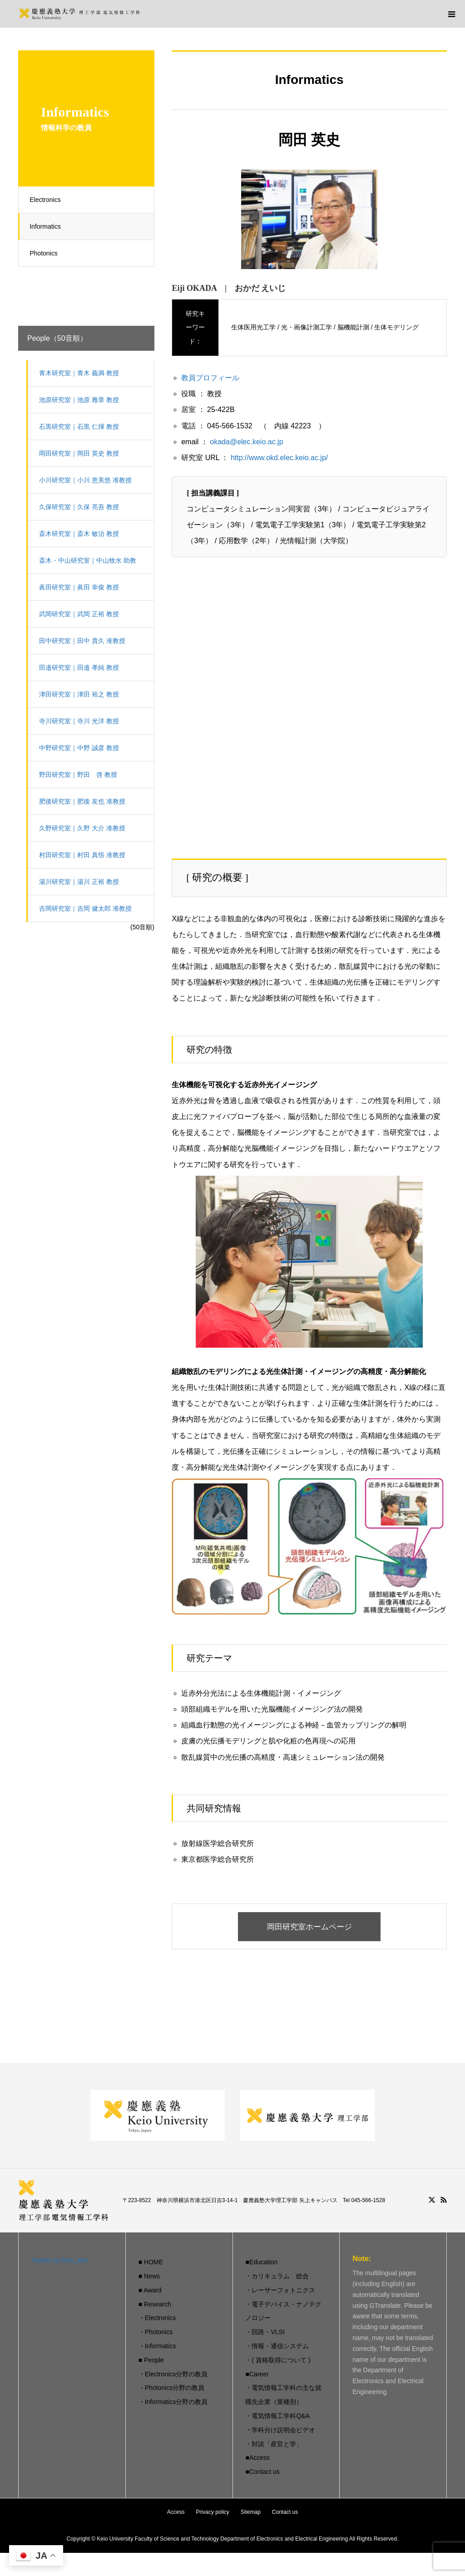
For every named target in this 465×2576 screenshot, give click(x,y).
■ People (151, 2360)
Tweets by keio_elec (60, 2260)
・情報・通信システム (277, 2346)
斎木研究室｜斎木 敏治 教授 (82, 533)
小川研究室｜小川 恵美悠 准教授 (88, 480)
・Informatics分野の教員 (173, 2402)
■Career (256, 2374)
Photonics (46, 253)
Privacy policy (212, 2512)
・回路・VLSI (264, 2332)
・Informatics (157, 2346)
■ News (149, 2276)
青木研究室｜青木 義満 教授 (82, 373)
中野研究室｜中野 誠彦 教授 (82, 747)
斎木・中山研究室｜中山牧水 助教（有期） (90, 565)
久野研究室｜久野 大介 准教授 (85, 828)
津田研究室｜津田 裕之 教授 (82, 694)
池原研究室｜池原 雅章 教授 (82, 399)
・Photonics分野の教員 (171, 2388)
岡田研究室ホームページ (309, 1927)
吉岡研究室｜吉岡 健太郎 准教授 (88, 908)
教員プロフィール (210, 378)
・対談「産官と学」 (273, 2444)
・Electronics (157, 2318)
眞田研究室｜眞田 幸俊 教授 (82, 587)
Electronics (47, 199)
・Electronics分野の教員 (173, 2374)
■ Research (155, 2304)
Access (176, 2512)
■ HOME (151, 2262)
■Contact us (262, 2472)
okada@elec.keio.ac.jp (246, 442)
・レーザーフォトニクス (280, 2290)
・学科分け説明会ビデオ (280, 2430)
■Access (257, 2458)
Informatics (47, 226)
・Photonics (156, 2332)
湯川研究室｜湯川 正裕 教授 (82, 881)
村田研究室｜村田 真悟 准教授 (85, 855)
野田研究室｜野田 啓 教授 (81, 774)
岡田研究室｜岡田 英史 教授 (82, 453)
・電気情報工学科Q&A (277, 2416)
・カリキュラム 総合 (277, 2276)
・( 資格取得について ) (277, 2360)
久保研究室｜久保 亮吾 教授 (82, 506)
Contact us (285, 2512)
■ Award (150, 2290)
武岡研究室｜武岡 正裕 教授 (82, 614)
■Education (261, 2262)
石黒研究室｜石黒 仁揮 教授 (82, 426)
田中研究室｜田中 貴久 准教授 (85, 640)
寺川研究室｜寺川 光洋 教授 (82, 721)
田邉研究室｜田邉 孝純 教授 (82, 667)
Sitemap (251, 2512)
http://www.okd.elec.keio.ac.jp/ (279, 457)
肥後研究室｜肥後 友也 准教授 (85, 801)
